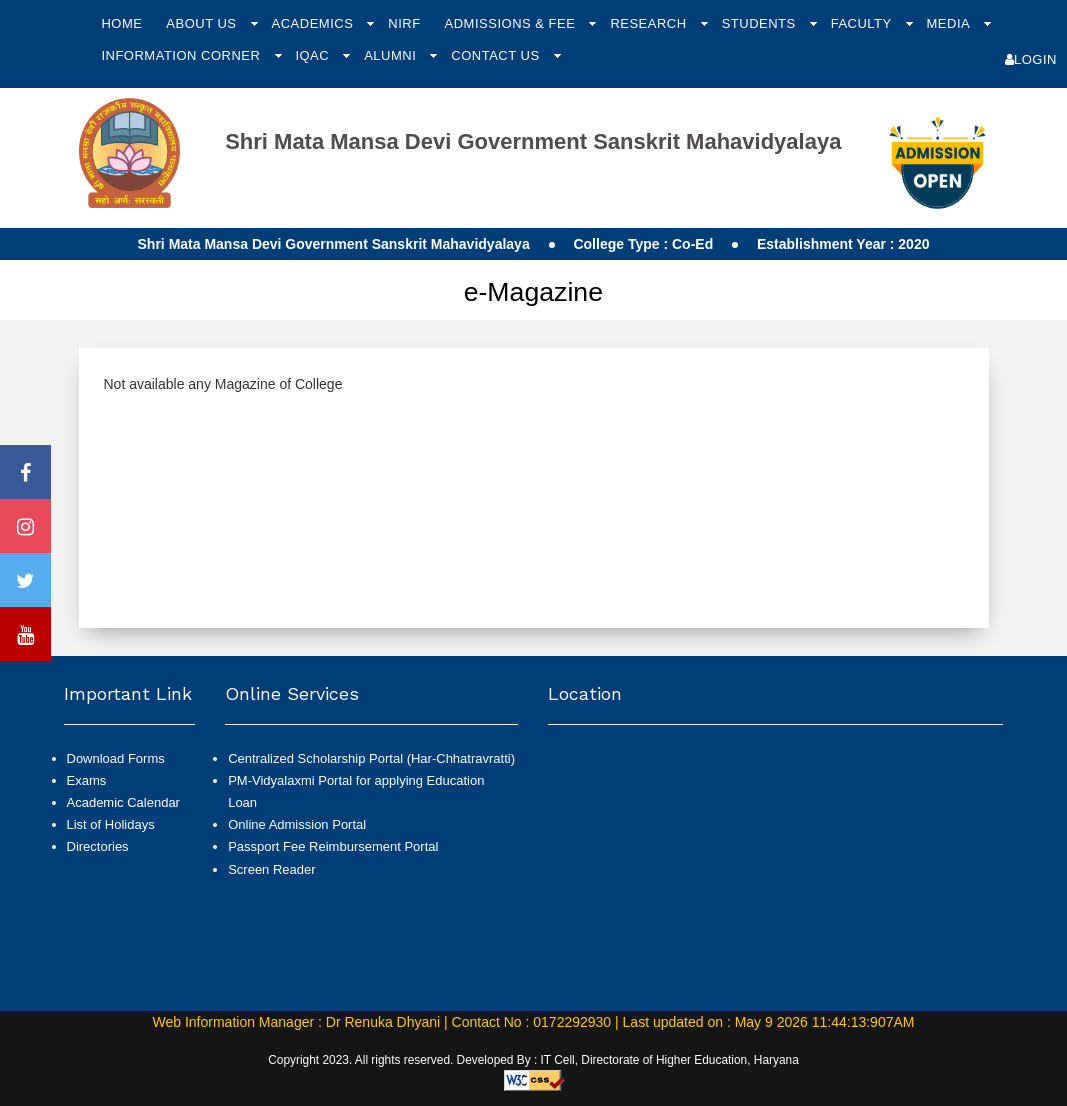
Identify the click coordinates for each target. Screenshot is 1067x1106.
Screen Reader (271, 869)
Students (761, 23)
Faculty (863, 23)
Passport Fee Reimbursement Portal (333, 846)
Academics (315, 23)
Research (650, 23)
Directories (98, 846)
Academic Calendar (123, 802)
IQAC (314, 55)
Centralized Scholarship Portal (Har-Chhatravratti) (371, 758)
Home (121, 23)
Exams (87, 780)
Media (950, 23)
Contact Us (497, 55)
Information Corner (182, 55)
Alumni (392, 55)
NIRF (404, 23)
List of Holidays (111, 824)
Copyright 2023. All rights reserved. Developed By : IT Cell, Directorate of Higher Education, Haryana (533, 1060)
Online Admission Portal (297, 824)
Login (1031, 59)
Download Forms (116, 758)
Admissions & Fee (512, 23)
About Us (203, 23)
